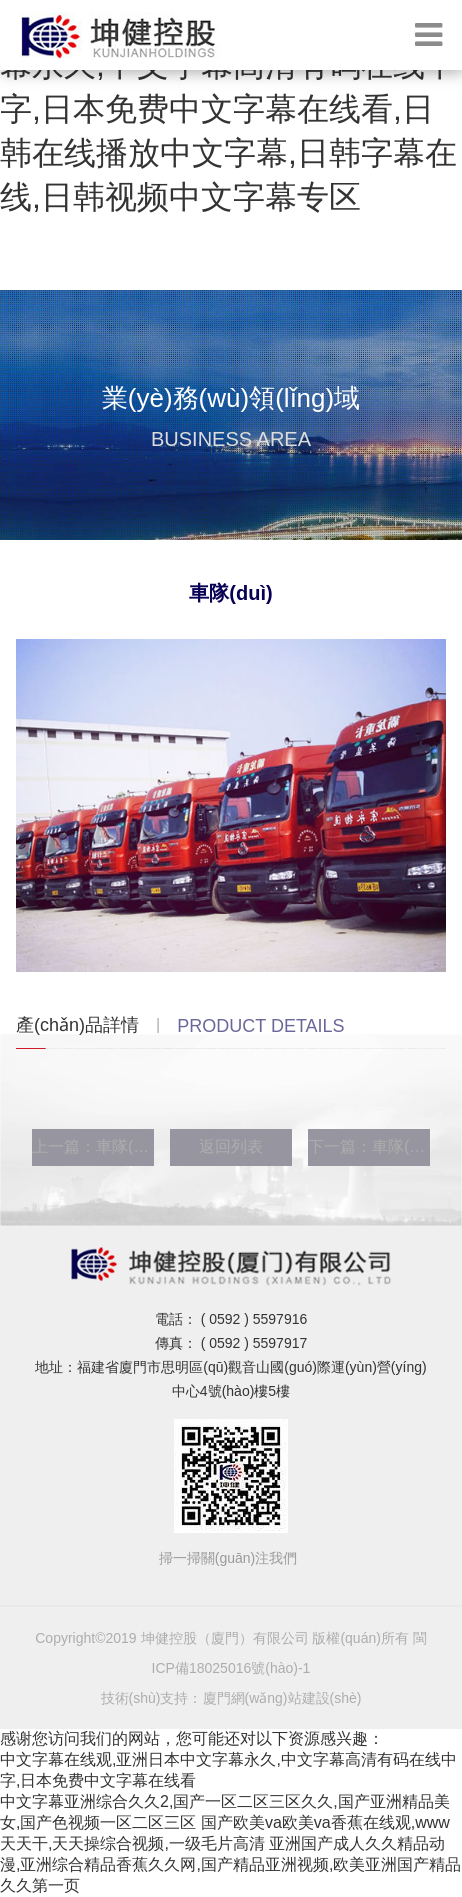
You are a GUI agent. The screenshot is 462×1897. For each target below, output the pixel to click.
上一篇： (93, 1146)
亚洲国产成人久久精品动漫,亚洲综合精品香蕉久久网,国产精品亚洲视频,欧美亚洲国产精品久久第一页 (230, 1864)
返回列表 (231, 1146)
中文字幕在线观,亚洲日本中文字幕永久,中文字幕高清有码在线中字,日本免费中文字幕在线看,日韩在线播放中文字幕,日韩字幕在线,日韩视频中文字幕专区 (228, 109)
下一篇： (369, 1146)
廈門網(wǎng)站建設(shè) (282, 1698)
